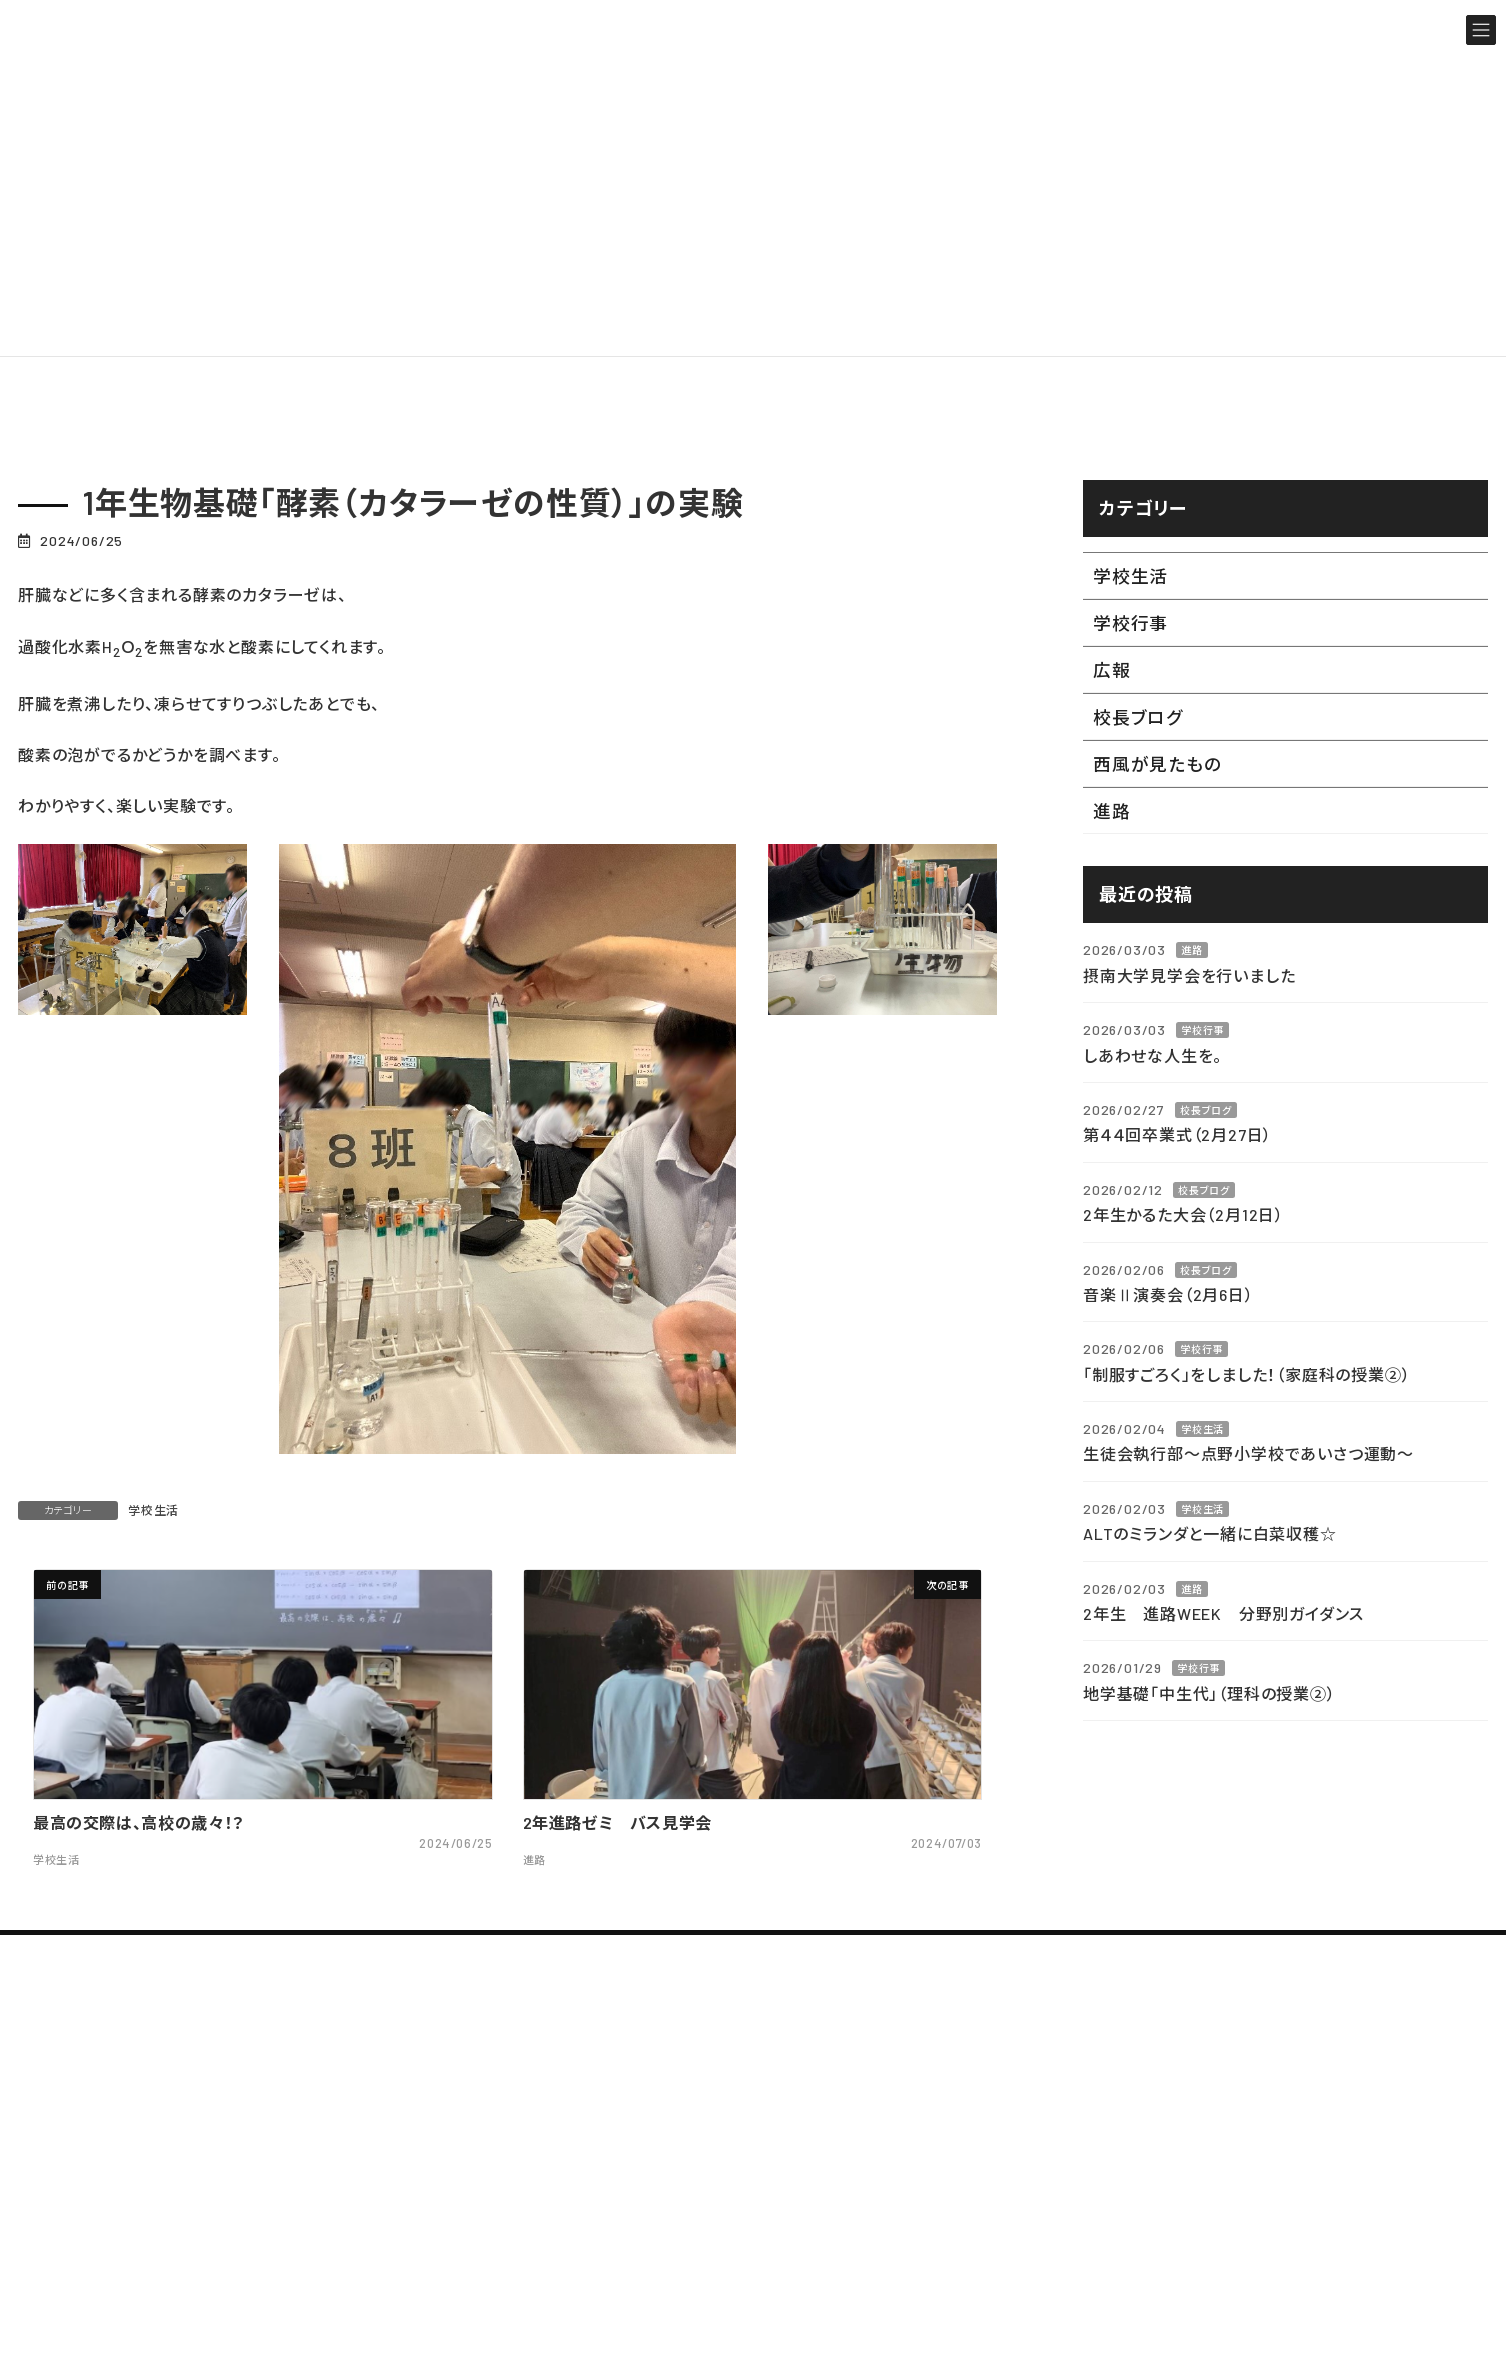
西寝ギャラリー (1008, 2208)
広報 (1112, 670)
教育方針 (678, 2211)
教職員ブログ (1295, 2135)
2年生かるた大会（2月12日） (1183, 1214)
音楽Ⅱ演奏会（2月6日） (1168, 1293)
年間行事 (987, 2098)
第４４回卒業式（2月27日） (1177, 1134)
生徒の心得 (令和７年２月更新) (1073, 2135)
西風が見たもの (1157, 764)
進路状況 (678, 2321)
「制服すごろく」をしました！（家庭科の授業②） (1246, 1373)
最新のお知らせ (1303, 2098)
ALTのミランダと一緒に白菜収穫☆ (1210, 1533)
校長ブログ (1138, 717)
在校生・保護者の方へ (1326, 2333)
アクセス (675, 2248)
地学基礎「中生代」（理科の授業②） (1209, 1692)
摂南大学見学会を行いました (1189, 974)
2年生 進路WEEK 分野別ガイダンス (1223, 1613)
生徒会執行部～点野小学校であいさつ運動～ (1248, 1453)
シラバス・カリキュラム (1034, 2172)
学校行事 (1130, 623)
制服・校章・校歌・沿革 (725, 2285)
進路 (1112, 811)
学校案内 (658, 2124)
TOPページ (694, 2048)
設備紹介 (987, 2245)
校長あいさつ (693, 2174)
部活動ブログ (1295, 2172)
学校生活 (153, 1510)
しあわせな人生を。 (1152, 1054)
